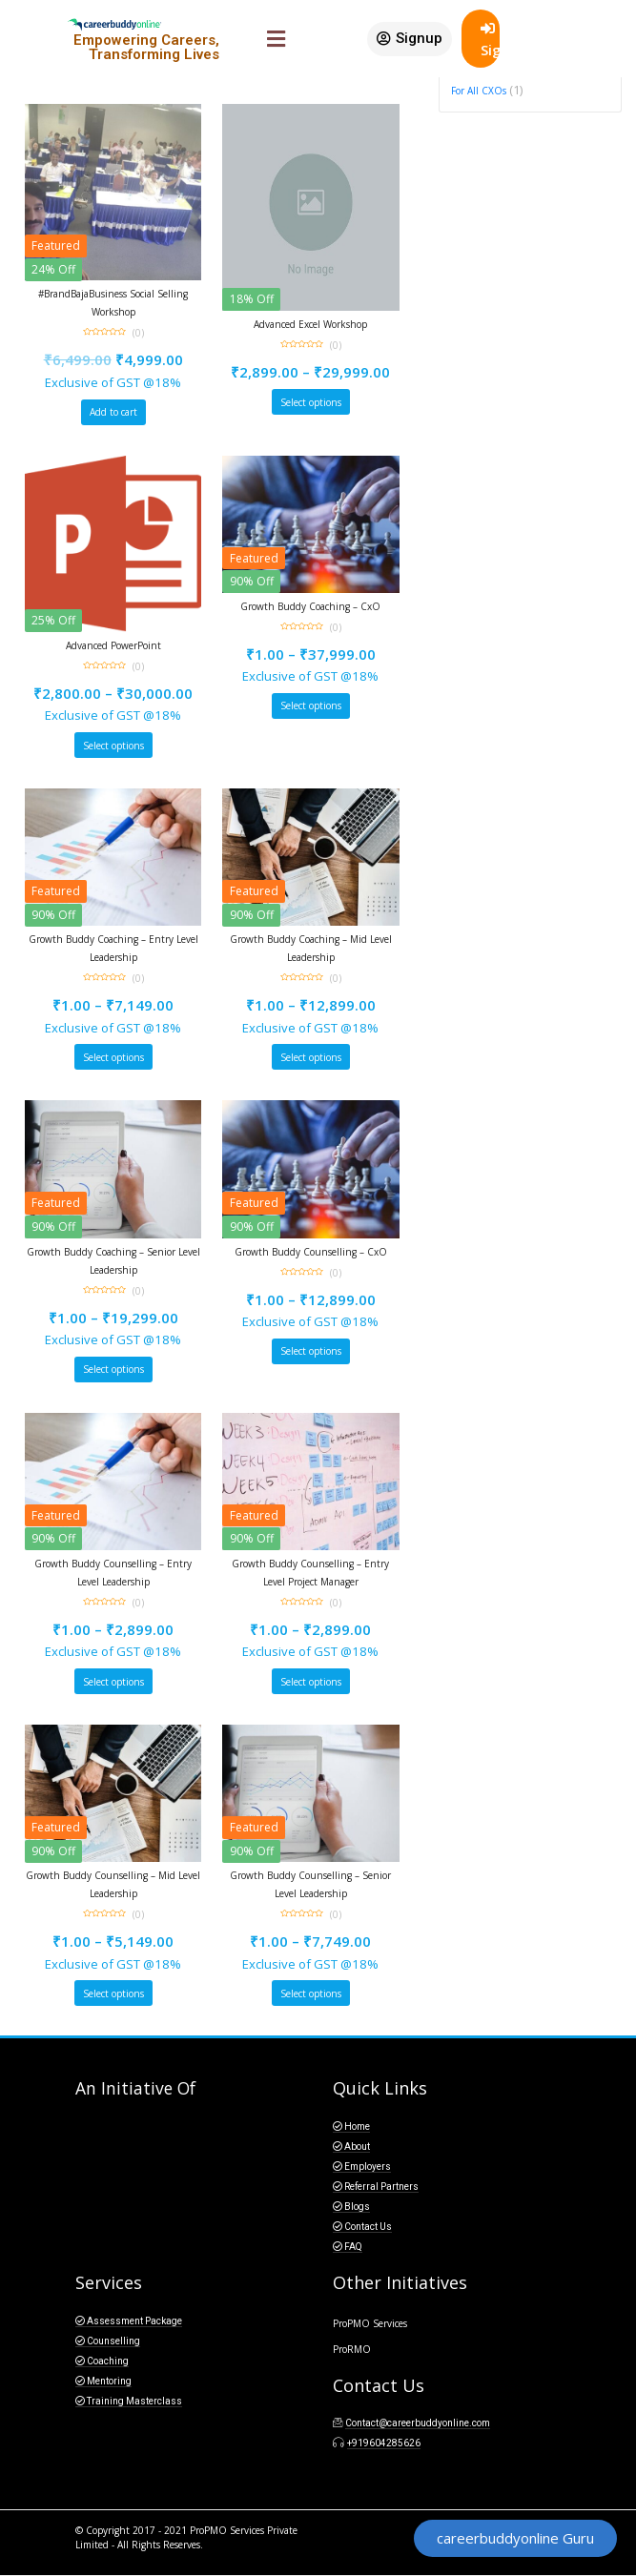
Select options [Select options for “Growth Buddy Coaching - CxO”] (310, 705)
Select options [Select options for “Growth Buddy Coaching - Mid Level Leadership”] (310, 1057)
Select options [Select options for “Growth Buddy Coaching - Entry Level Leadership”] (113, 1057)
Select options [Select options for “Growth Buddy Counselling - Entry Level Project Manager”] (310, 1681)
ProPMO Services (370, 2323)
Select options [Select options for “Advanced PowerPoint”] (113, 745)
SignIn (490, 40)
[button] (409, 39)
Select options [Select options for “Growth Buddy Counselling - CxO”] (310, 1351)
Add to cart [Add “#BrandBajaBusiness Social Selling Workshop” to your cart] (113, 412)
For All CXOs (478, 90)
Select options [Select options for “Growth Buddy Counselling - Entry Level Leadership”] (113, 1681)
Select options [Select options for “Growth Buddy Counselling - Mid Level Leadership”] (113, 1993)
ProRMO (352, 2349)
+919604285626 (384, 2443)
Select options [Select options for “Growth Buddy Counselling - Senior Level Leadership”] (310, 1993)
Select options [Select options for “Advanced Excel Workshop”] (310, 402)
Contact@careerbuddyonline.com (417, 2423)
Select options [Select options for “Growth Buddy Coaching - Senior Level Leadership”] (113, 1369)
